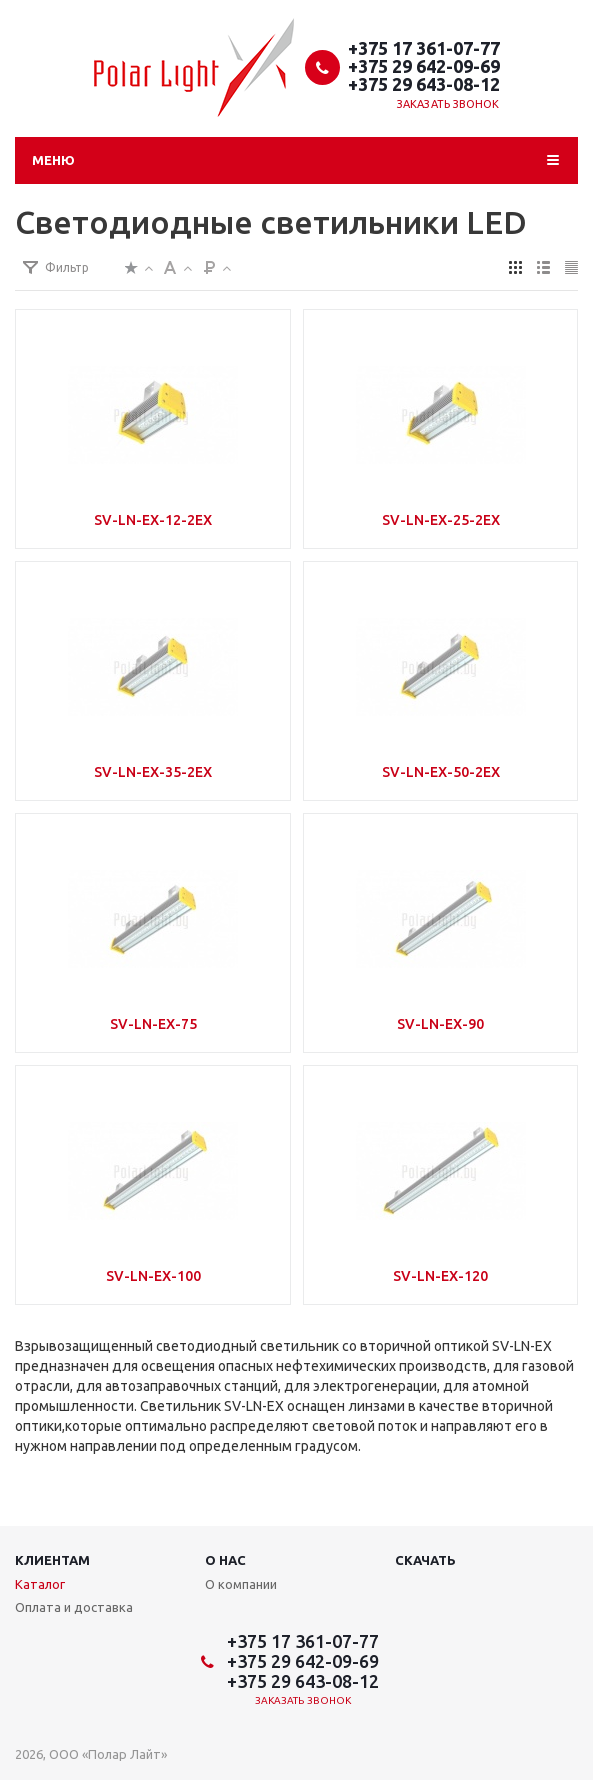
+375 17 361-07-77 (424, 48)
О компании (241, 1584)
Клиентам (52, 1560)
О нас (225, 1560)
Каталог (40, 1584)
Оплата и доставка (74, 1607)
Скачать (425, 1560)
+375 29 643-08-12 (424, 84)
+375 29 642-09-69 (424, 66)
